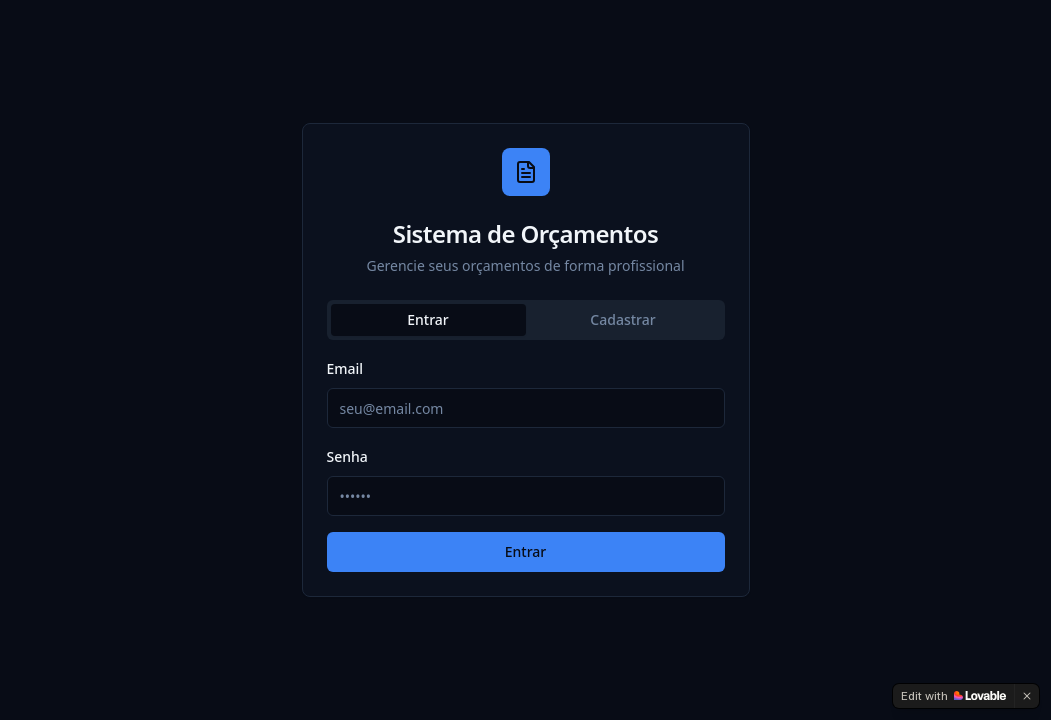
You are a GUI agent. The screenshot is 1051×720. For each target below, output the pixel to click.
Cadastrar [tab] (622, 319)
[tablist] (526, 320)
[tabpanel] (526, 464)
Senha (347, 456)
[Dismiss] (1027, 696)
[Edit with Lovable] (953, 696)
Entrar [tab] (428, 319)
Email (345, 368)
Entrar (526, 551)
